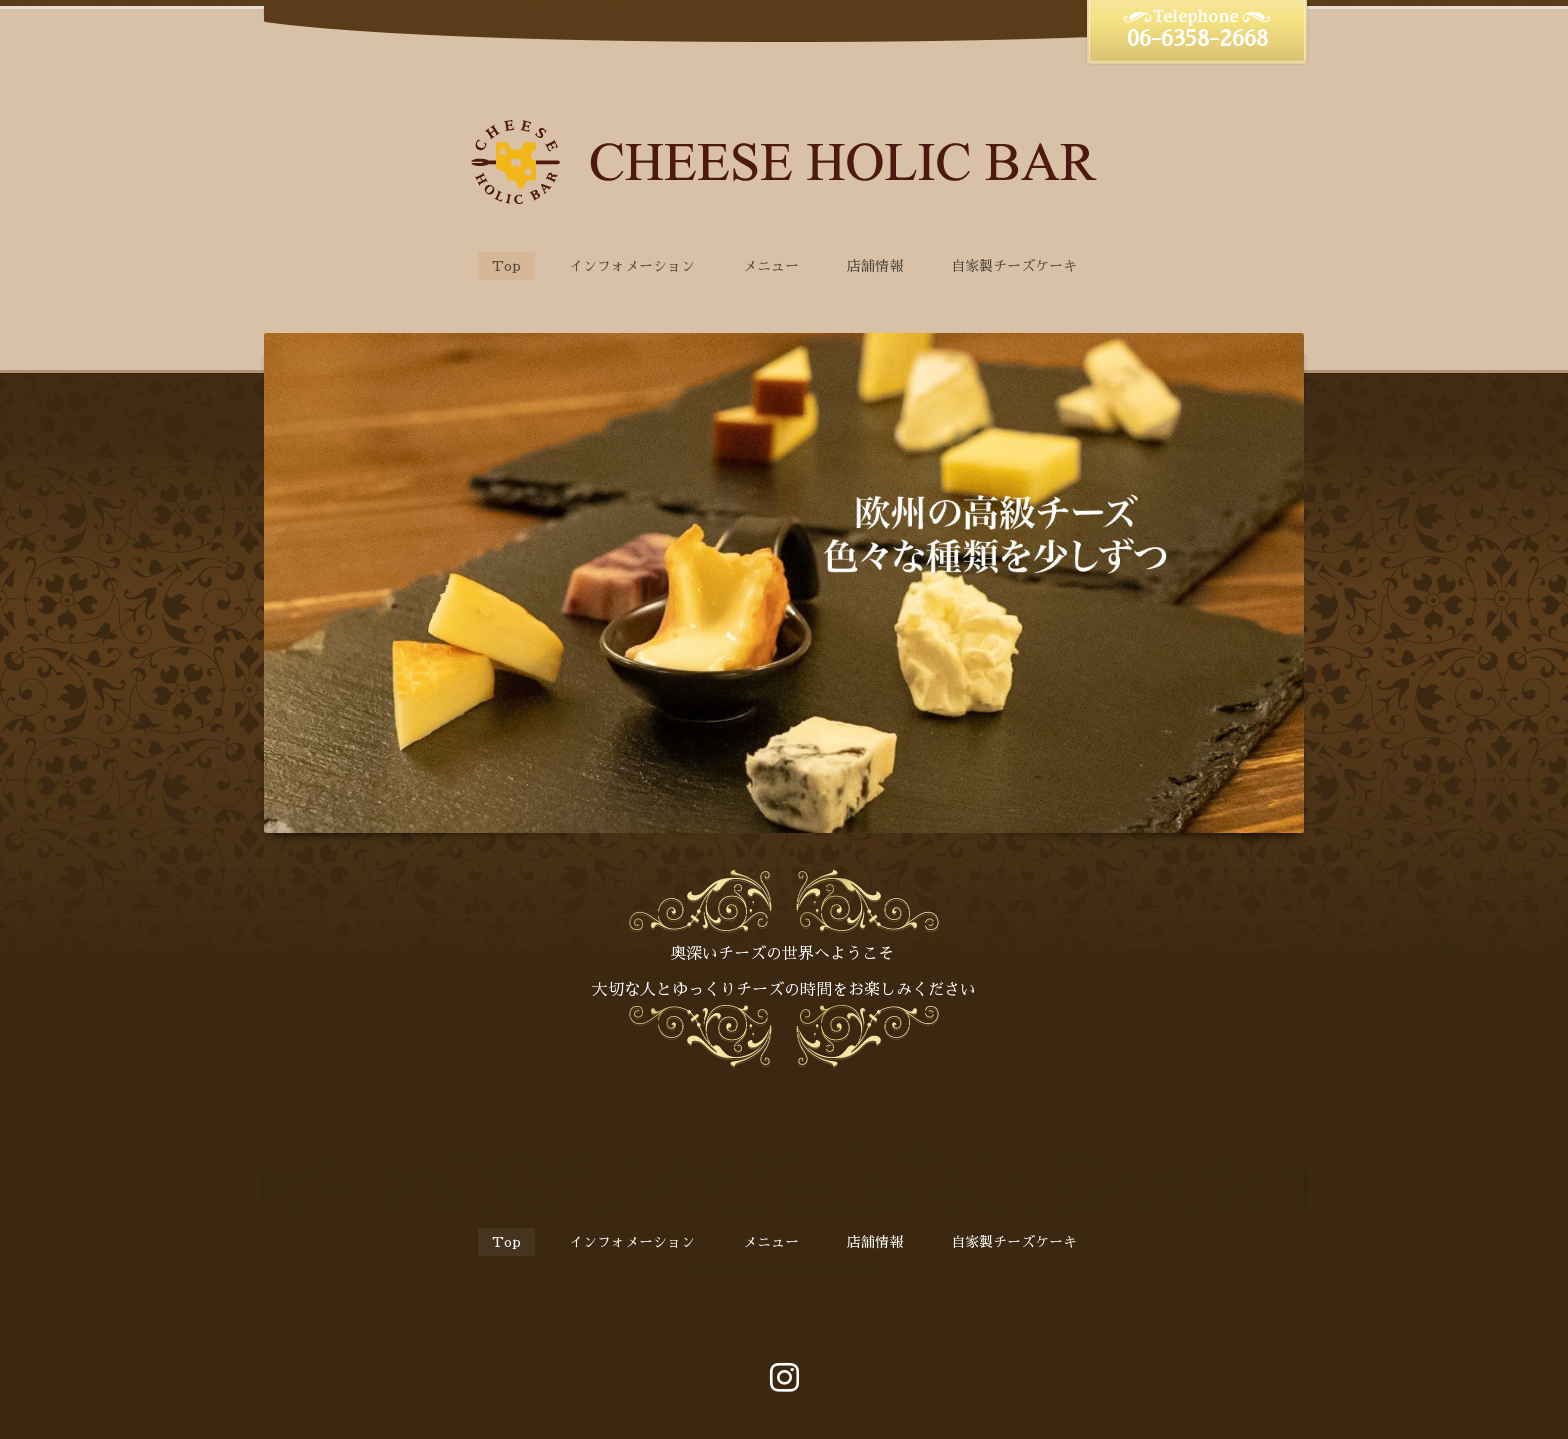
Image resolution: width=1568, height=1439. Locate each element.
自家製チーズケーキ (1014, 266)
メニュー (771, 266)
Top (506, 266)
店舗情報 (875, 266)
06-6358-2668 (1197, 39)
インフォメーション (632, 266)
